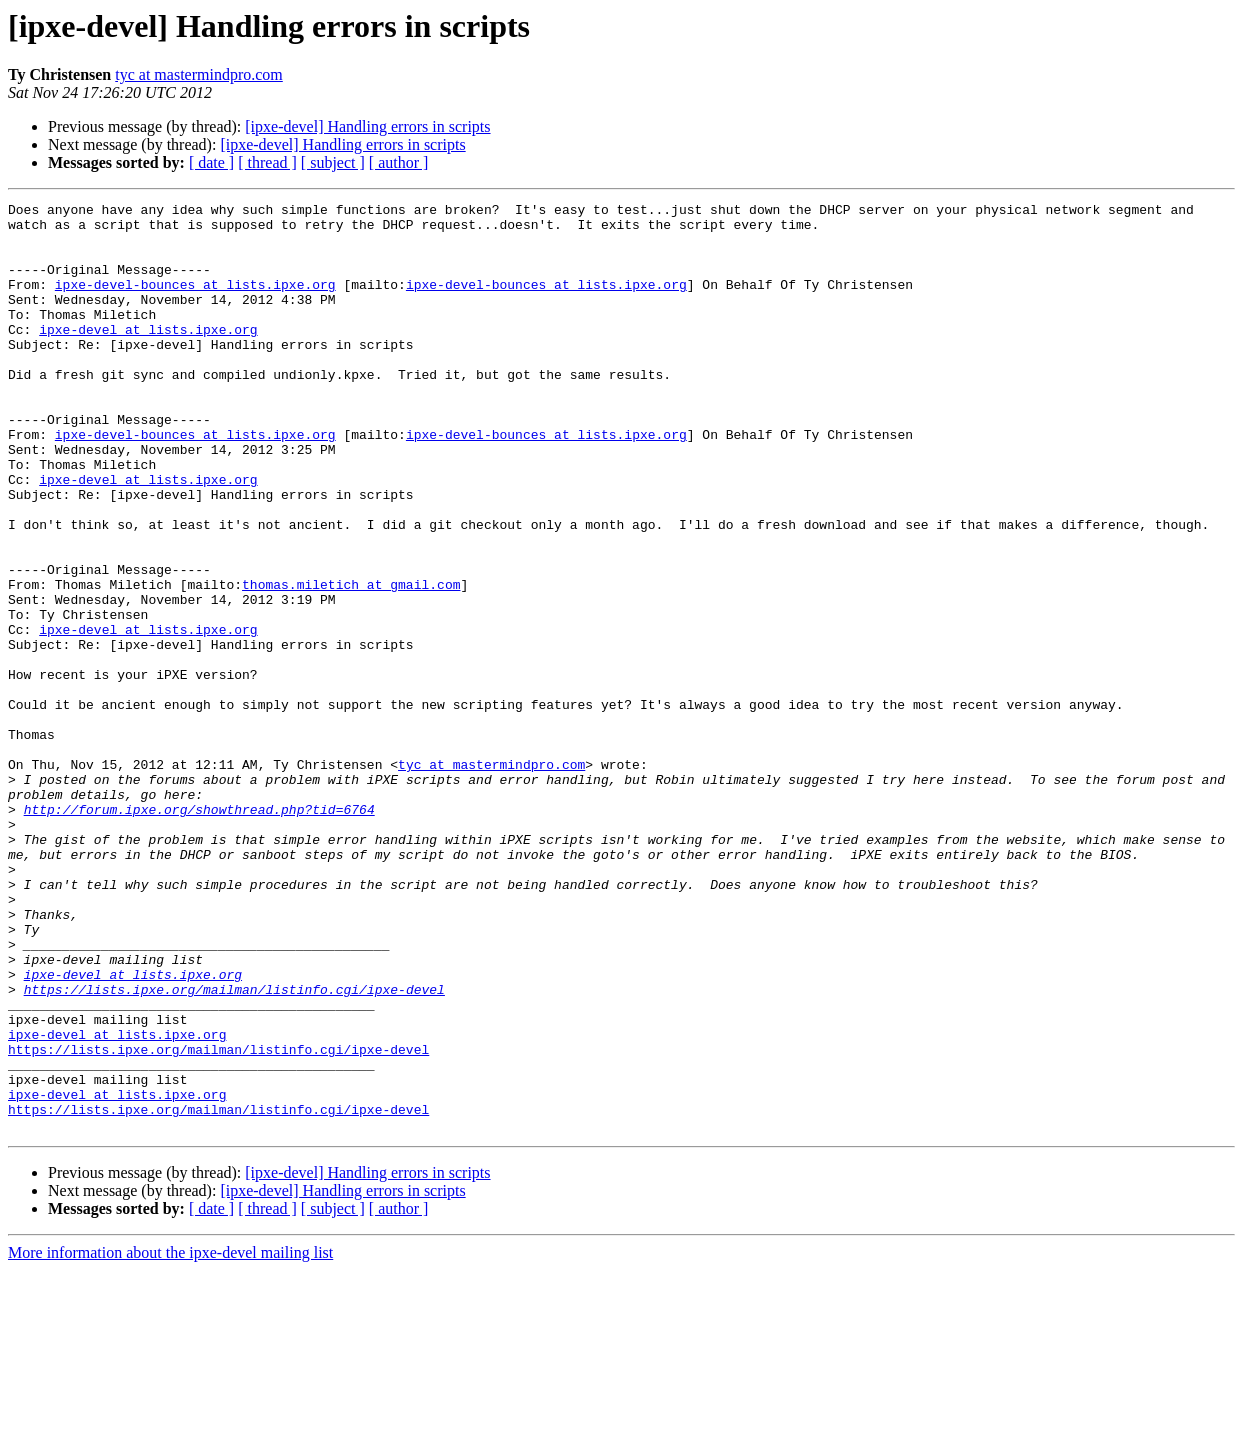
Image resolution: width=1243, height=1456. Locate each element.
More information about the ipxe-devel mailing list (170, 1438)
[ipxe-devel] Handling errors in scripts (367, 126)
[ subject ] (333, 162)
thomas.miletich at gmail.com (351, 662)
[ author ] (399, 162)
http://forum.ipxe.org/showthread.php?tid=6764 (199, 932)
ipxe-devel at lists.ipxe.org (148, 356)
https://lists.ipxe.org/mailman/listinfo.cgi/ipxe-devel (234, 1148)
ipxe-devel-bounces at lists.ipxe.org (195, 302)
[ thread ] (267, 162)
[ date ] (211, 162)
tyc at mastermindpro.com (199, 74)
